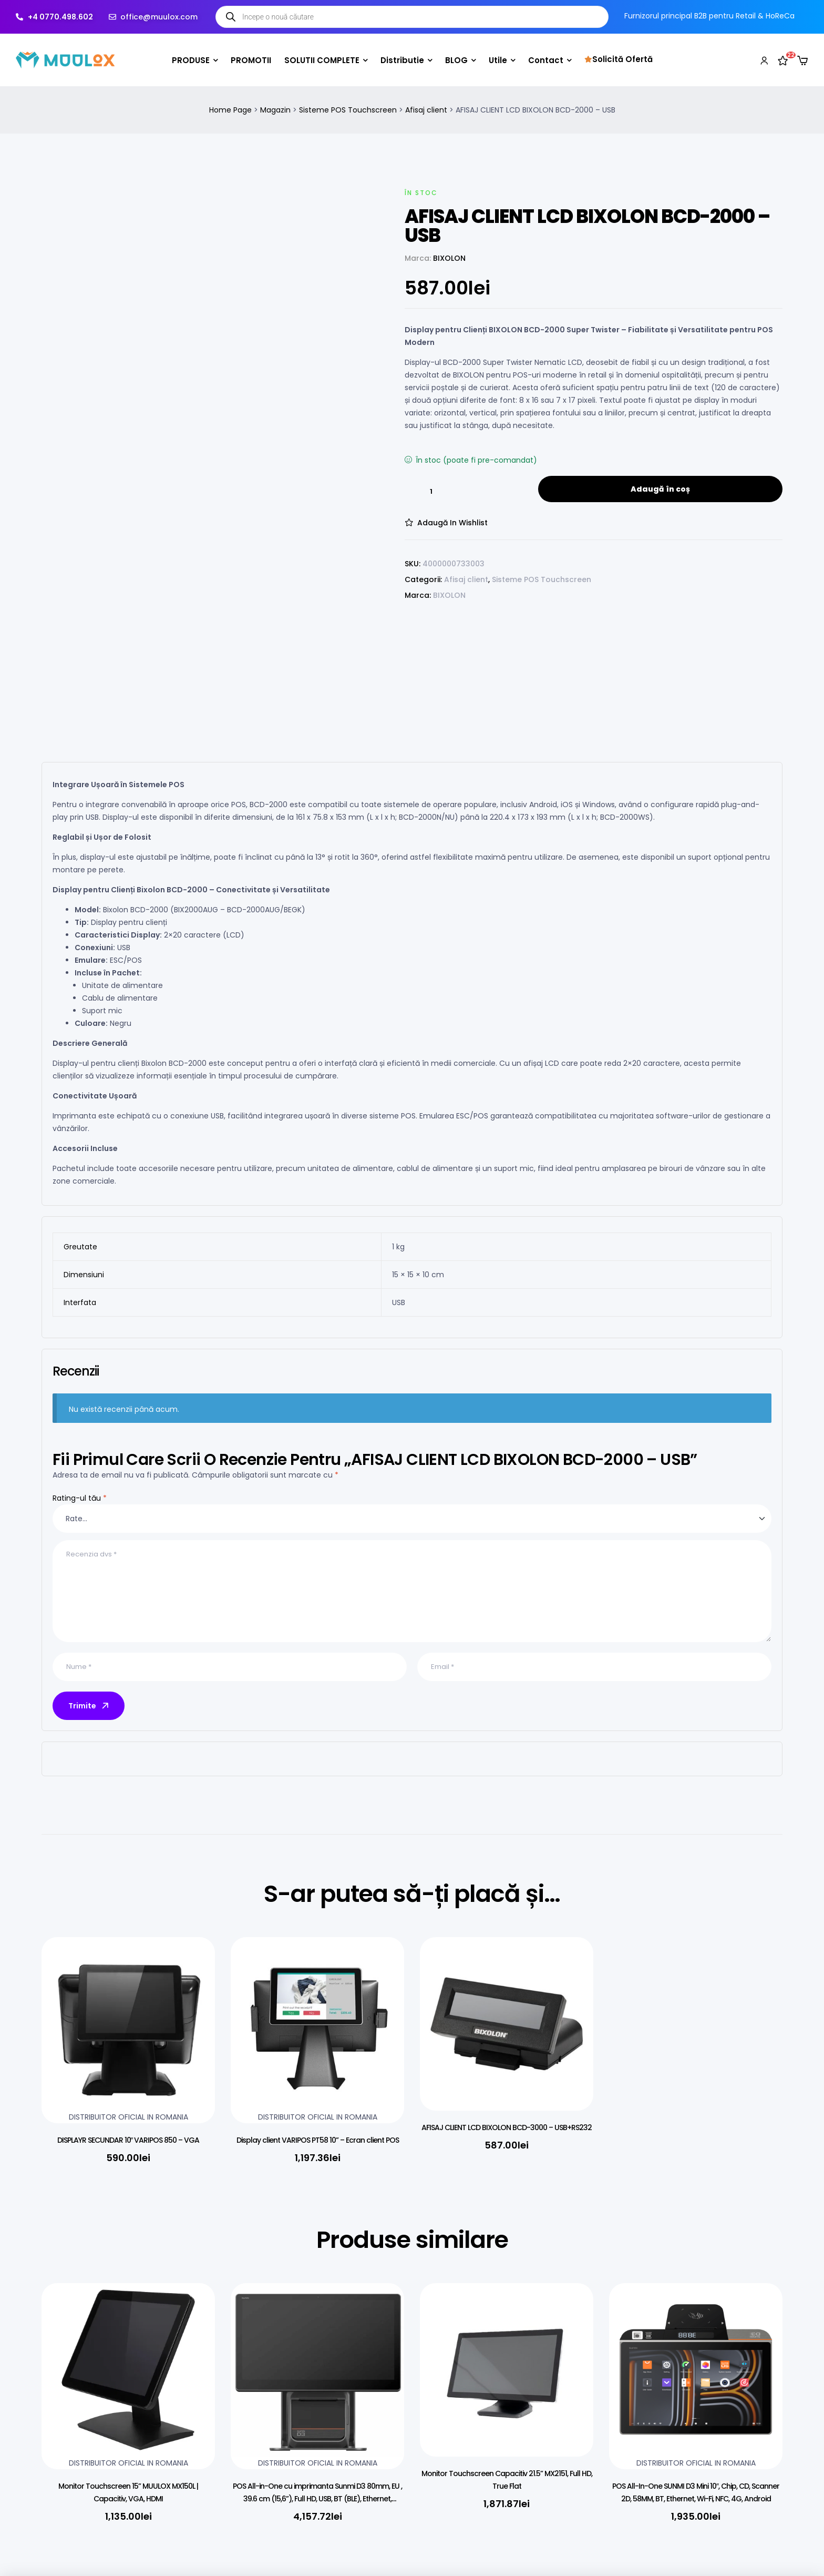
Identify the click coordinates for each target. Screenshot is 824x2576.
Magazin (275, 110)
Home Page (230, 110)
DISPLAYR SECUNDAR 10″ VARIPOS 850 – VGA (128, 2140)
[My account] (764, 60)
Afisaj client (426, 110)
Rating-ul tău (80, 1498)
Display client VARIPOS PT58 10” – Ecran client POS (317, 2140)
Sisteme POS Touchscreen (348, 110)
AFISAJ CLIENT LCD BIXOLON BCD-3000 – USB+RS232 (506, 2127)
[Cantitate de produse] (431, 491)
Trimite (89, 1706)
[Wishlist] (783, 60)
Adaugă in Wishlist (452, 522)
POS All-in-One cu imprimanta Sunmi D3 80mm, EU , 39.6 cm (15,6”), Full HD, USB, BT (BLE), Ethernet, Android (317, 2499)
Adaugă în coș (660, 489)
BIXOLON (449, 258)
